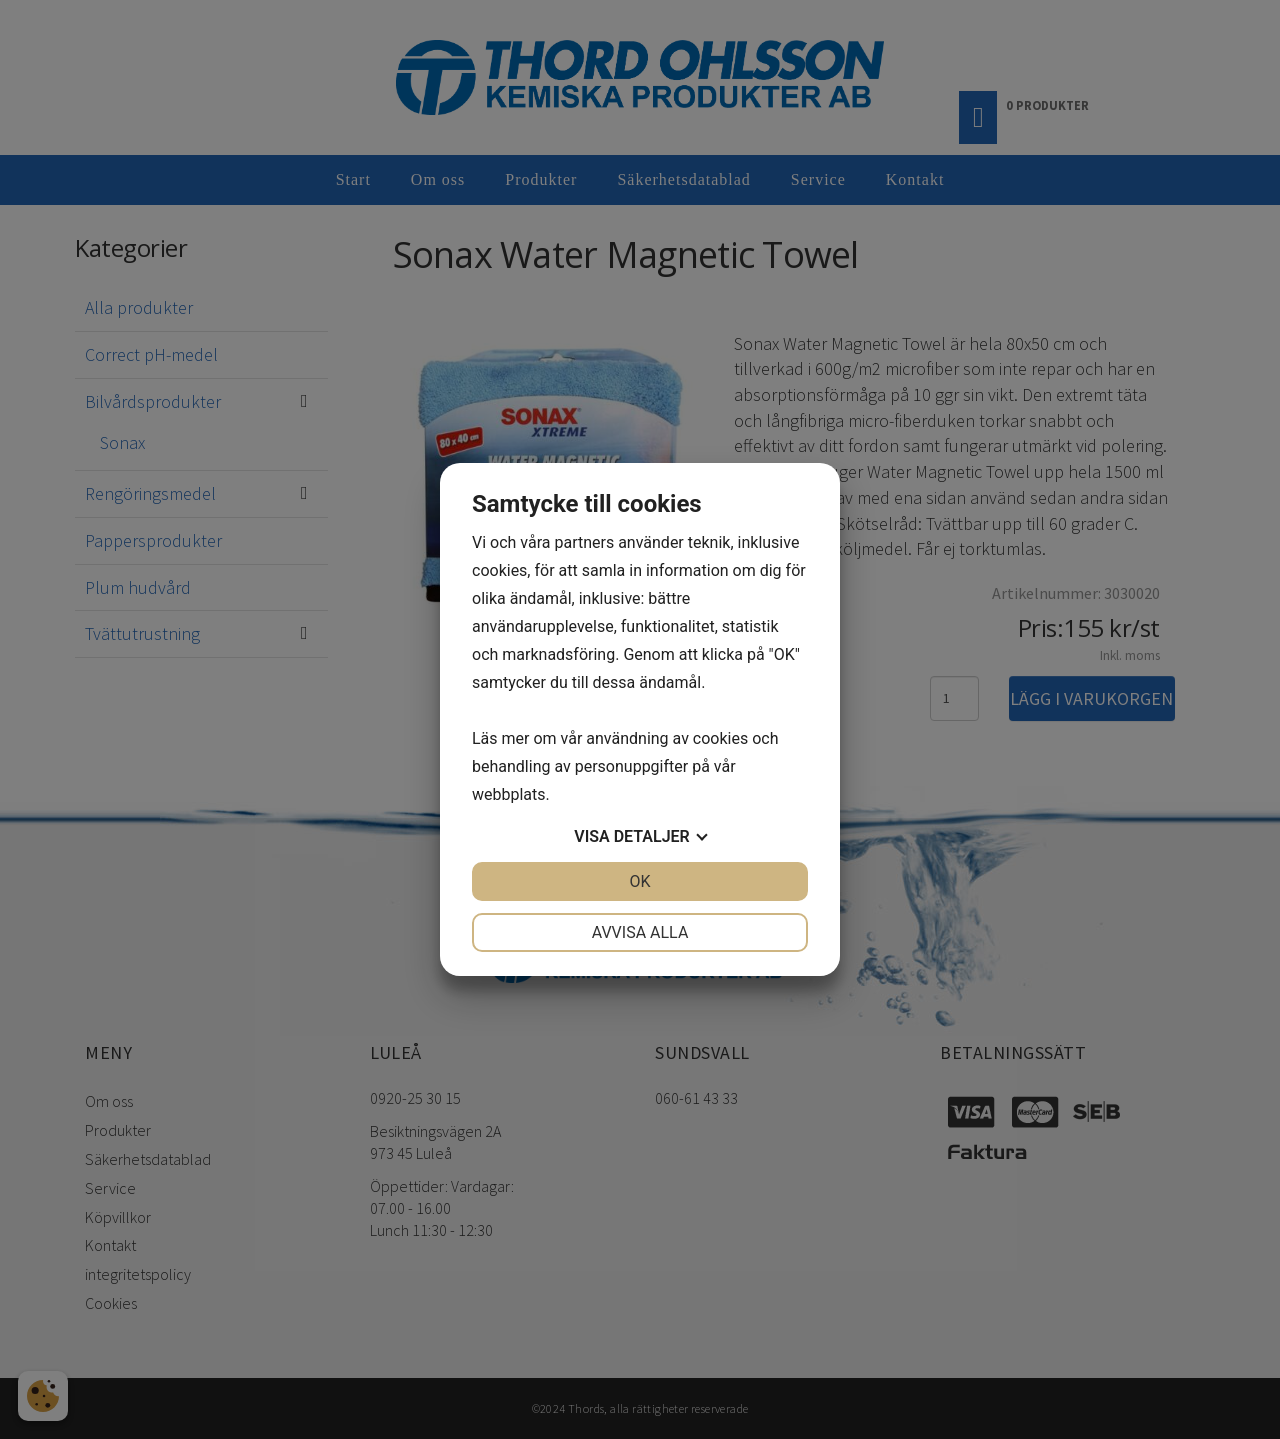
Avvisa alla (640, 932)
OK (639, 881)
